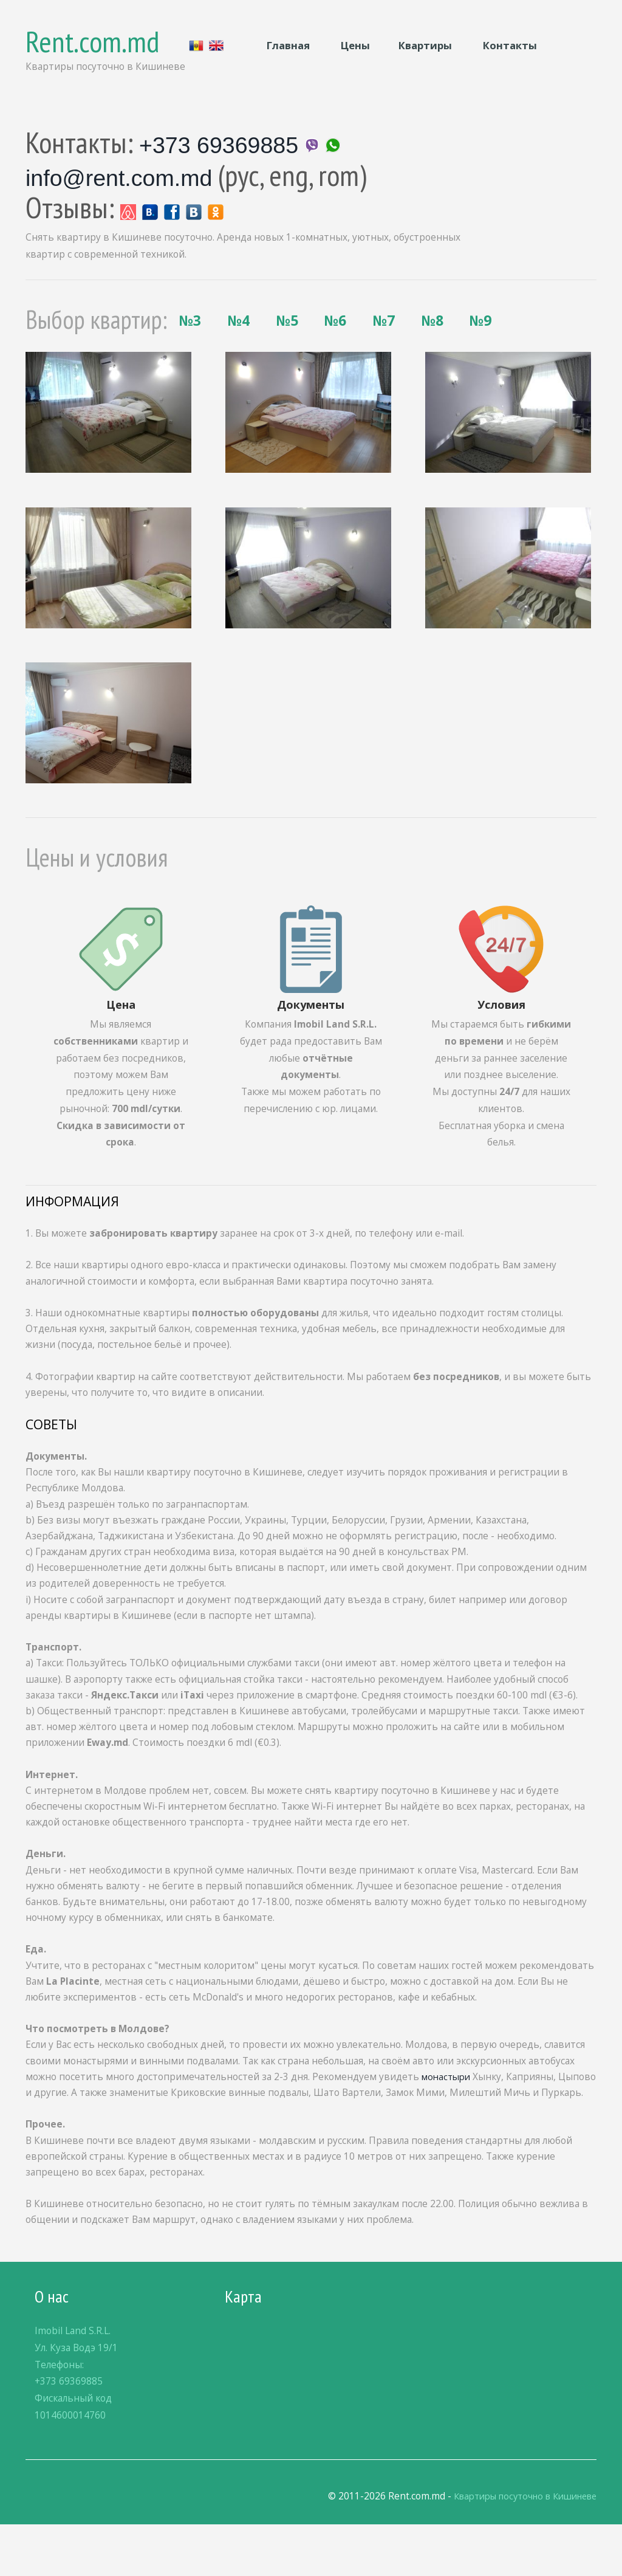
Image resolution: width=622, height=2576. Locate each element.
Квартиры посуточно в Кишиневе (516, 2547)
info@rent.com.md (124, 175)
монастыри (448, 2112)
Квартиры (426, 45)
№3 (56, 352)
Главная (288, 45)
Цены (354, 45)
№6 (251, 352)
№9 (446, 352)
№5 (186, 352)
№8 (381, 352)
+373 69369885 (222, 142)
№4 (121, 352)
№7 (316, 352)
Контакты (510, 45)
